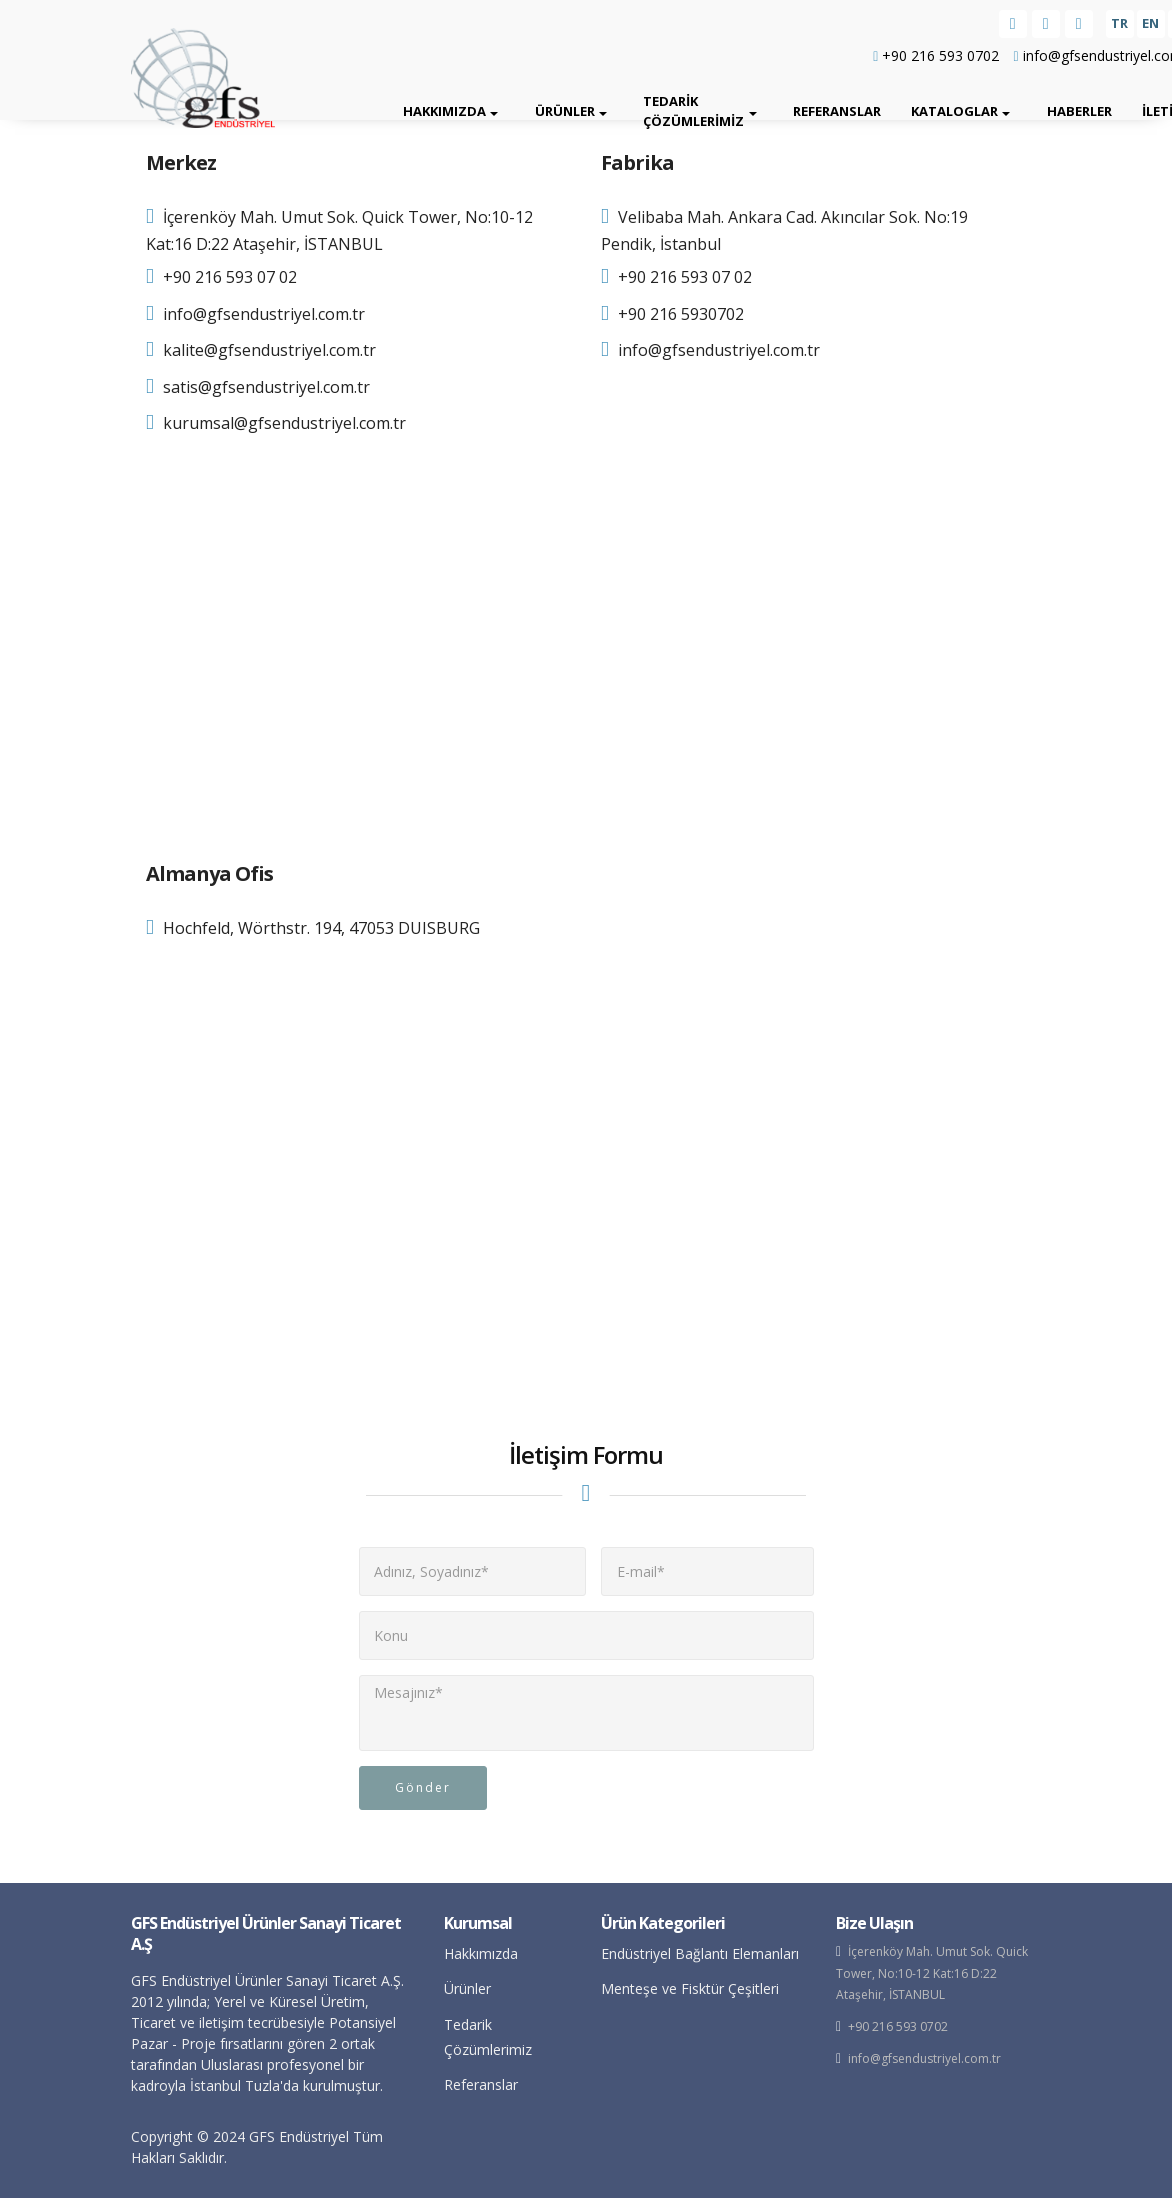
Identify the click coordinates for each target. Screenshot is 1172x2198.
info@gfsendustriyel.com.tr (264, 314)
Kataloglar (954, 111)
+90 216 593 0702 (936, 55)
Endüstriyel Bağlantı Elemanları (700, 1953)
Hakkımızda (444, 111)
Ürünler (565, 111)
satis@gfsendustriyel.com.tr (266, 387)
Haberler (1079, 111)
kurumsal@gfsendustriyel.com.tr (284, 423)
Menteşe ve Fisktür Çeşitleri (690, 1988)
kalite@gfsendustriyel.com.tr (269, 350)
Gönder (423, 1787)
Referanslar (837, 111)
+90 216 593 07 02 (230, 277)
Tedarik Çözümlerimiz (693, 111)
